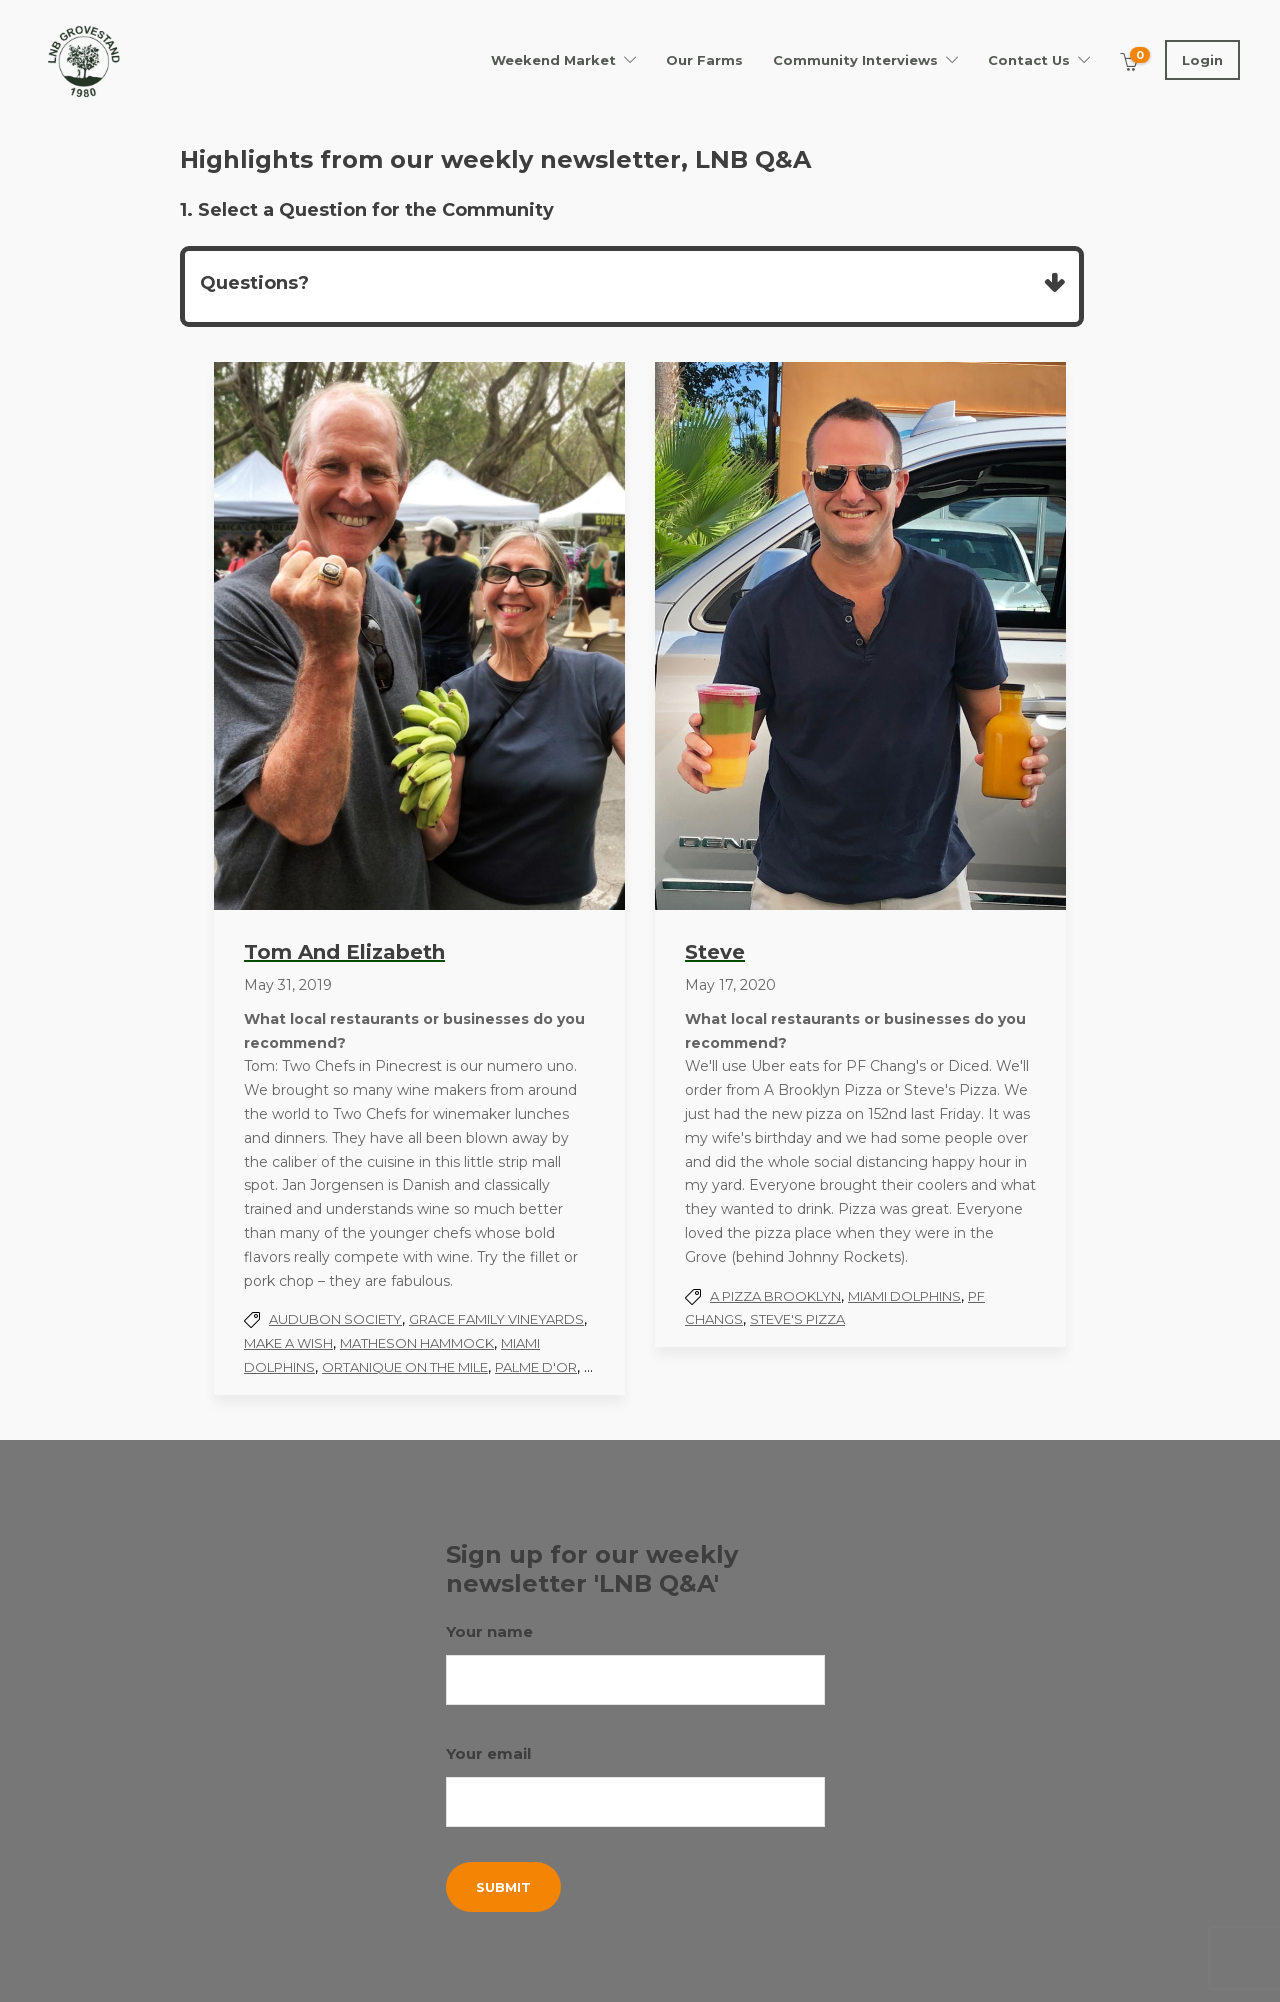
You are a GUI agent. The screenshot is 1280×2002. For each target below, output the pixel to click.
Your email (636, 1785)
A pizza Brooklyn (775, 1296)
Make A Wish (288, 1343)
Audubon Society (335, 1319)
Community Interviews (855, 60)
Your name (636, 1663)
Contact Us (1029, 60)
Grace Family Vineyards (496, 1319)
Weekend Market (553, 60)
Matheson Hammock (417, 1343)
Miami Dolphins (904, 1296)
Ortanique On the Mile (405, 1367)
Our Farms (704, 60)
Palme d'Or (536, 1367)
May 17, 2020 (730, 985)
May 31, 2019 (288, 985)
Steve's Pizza (797, 1319)
